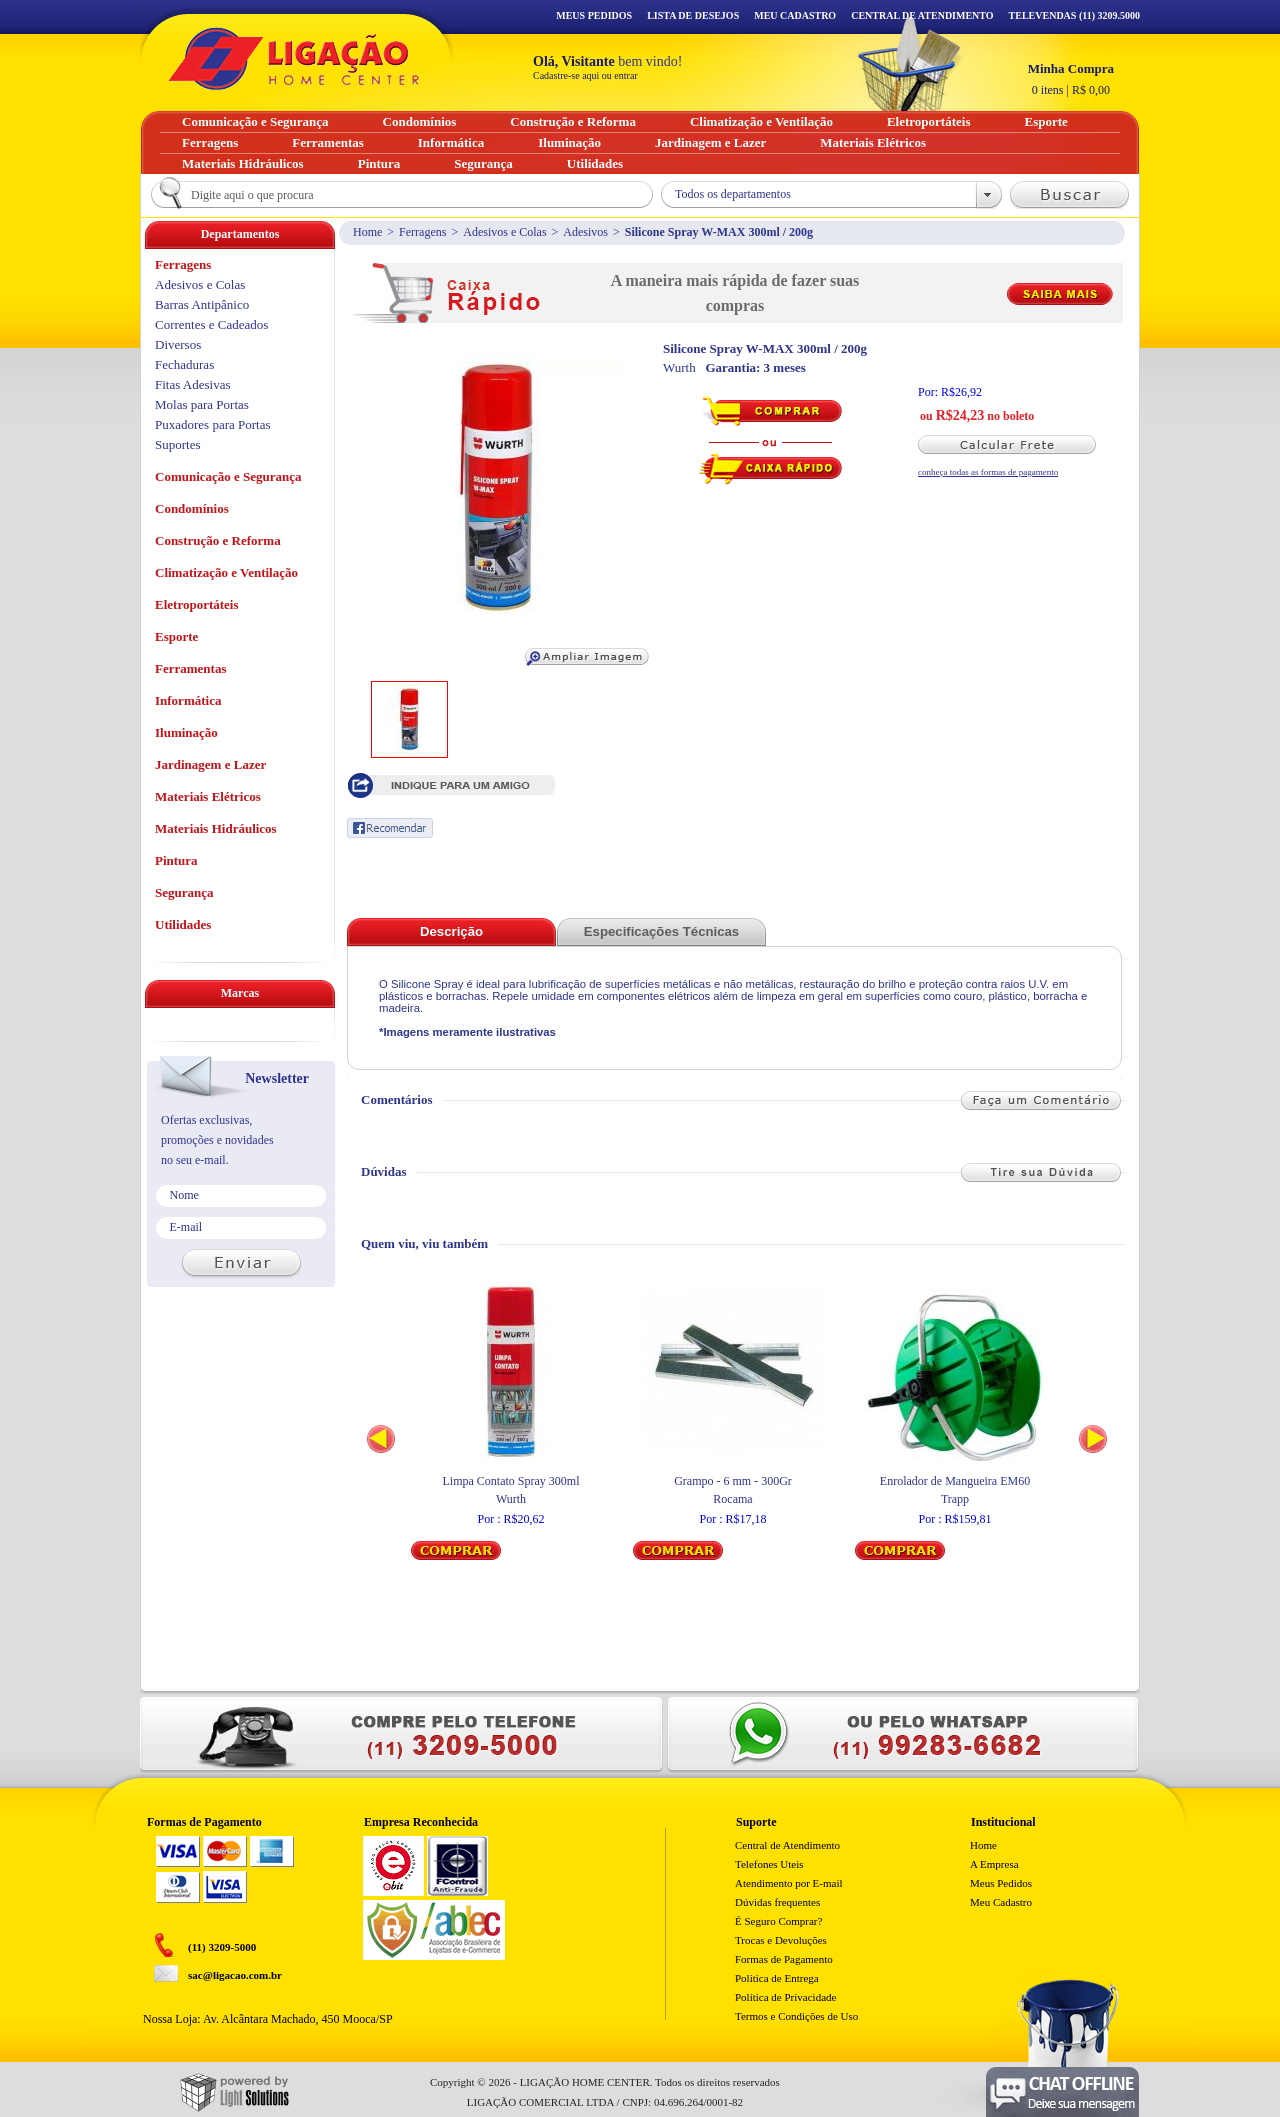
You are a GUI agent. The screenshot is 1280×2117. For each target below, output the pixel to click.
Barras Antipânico (202, 304)
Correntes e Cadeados (211, 324)
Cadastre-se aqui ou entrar (585, 75)
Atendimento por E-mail (789, 1883)
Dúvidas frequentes (777, 1902)
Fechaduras (184, 364)
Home (367, 232)
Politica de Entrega (777, 1978)
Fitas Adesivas (192, 384)
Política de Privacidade (785, 1997)
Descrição (451, 931)
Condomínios (192, 508)
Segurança (184, 892)
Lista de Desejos (693, 15)
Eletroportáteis (197, 604)
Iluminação (186, 732)
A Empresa (994, 1864)
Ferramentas (190, 668)
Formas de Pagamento (784, 1959)
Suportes (178, 444)
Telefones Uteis (769, 1864)
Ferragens (422, 232)
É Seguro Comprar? (778, 1921)
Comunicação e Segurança (228, 476)
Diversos (178, 344)
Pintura (176, 860)
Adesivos (585, 232)
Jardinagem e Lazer (210, 764)
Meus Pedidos (594, 15)
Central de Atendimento (787, 1845)
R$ (1071, 79)
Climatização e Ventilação (226, 572)
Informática (188, 700)
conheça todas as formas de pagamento (988, 472)
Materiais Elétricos (208, 796)
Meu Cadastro (795, 15)
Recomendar (390, 828)
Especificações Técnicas (661, 931)
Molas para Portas (202, 404)
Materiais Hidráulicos (216, 828)
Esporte (176, 636)
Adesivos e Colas (504, 232)
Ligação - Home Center (294, 58)
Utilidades (183, 924)
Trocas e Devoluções (781, 1940)
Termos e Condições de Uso (796, 2016)
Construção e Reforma (218, 540)
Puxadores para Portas (213, 424)
